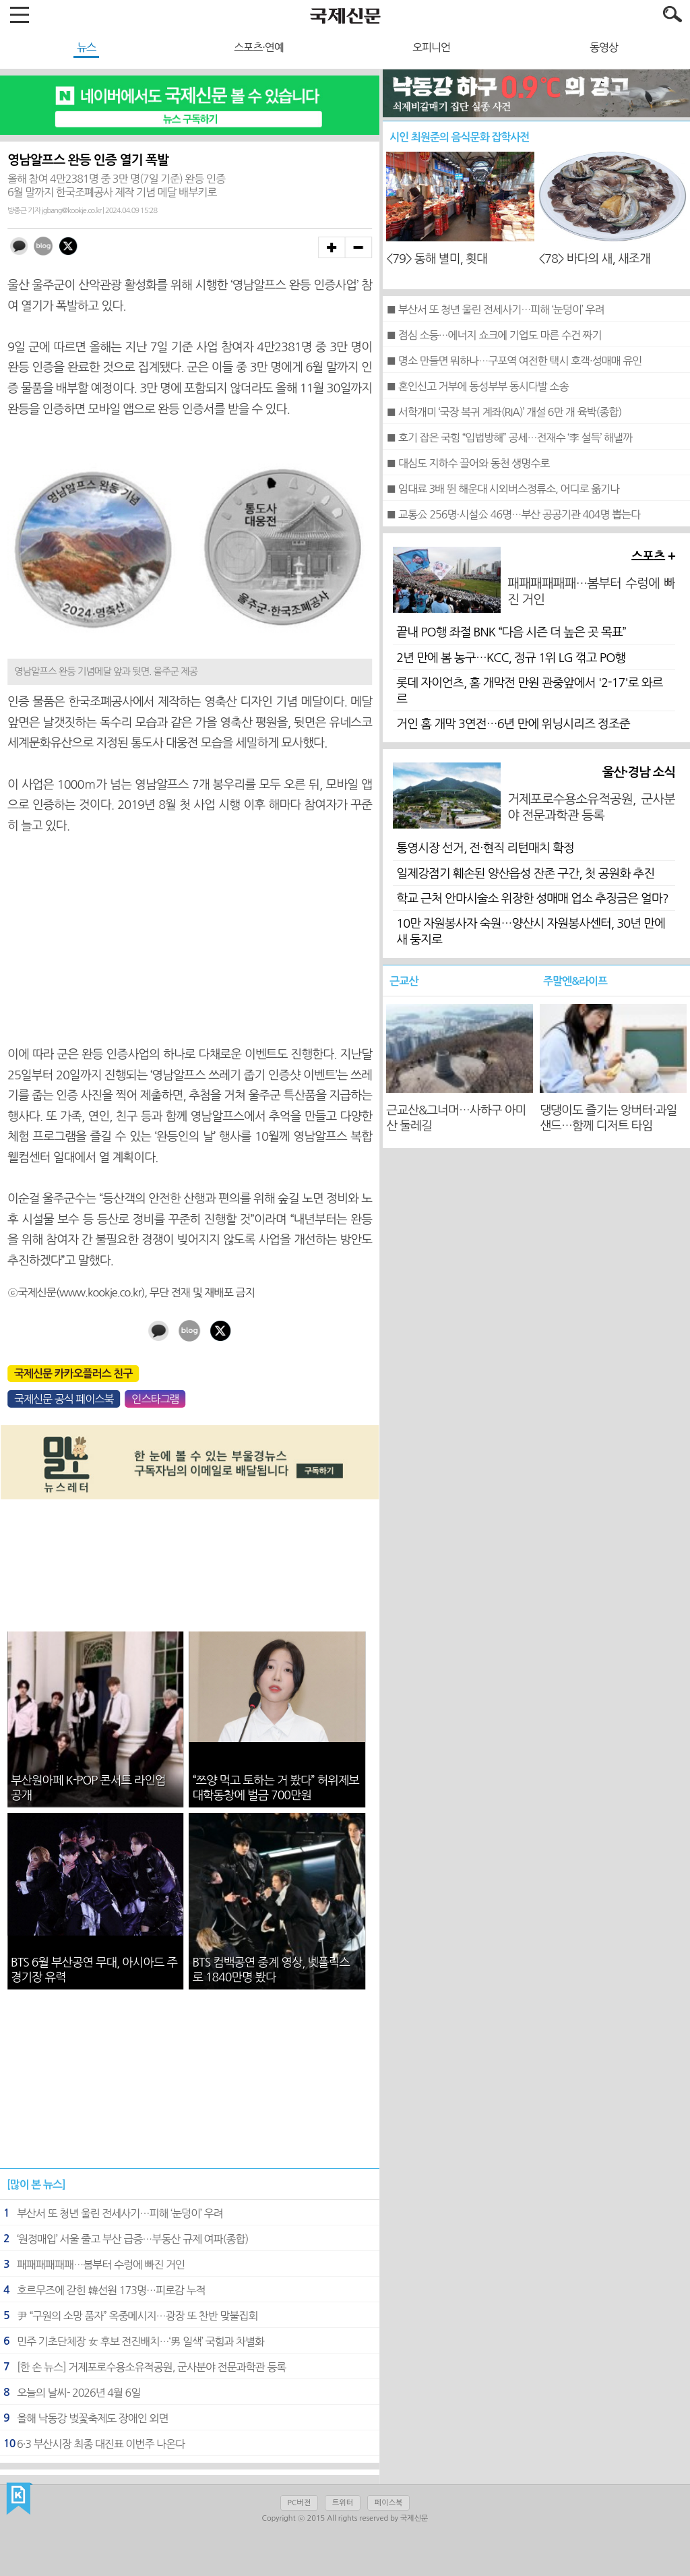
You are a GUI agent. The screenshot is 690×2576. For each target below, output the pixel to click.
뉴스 (86, 47)
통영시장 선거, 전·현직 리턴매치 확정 (485, 848)
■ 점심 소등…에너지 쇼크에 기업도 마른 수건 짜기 (493, 335)
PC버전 (299, 2503)
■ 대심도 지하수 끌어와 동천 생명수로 (467, 463)
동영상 (604, 47)
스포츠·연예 (259, 47)
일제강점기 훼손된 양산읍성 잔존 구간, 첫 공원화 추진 (525, 874)
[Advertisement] (190, 940)
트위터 (342, 2503)
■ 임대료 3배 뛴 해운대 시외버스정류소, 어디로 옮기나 (502, 488)
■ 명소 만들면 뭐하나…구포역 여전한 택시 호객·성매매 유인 (513, 360)
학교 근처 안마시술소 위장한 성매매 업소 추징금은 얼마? (532, 899)
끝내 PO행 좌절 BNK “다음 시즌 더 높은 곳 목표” (511, 632)
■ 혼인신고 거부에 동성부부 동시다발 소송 (477, 386)
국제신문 (19, 2499)
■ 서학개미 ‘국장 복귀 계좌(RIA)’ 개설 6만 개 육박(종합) (503, 412)
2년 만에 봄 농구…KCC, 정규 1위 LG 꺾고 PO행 (510, 658)
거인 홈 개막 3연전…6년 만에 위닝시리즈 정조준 (513, 724)
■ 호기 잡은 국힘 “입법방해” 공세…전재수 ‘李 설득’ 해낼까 (509, 437)
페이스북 (388, 2503)
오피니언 (431, 47)
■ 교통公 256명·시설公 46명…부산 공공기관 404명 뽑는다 (513, 514)
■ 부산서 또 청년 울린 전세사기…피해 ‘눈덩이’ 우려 (495, 309)
